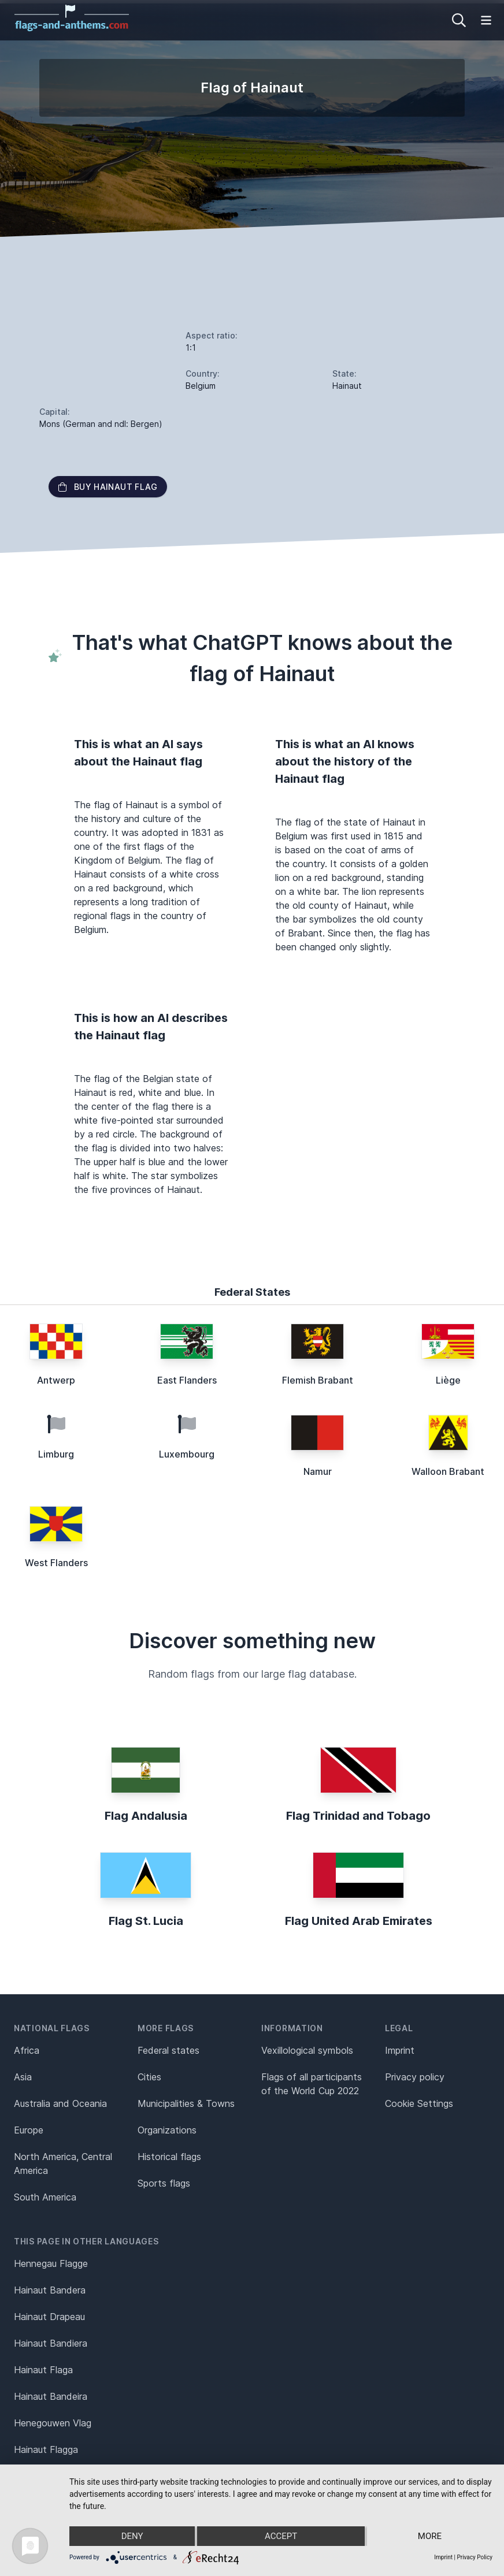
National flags (52, 2028)
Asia (23, 2077)
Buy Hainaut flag (108, 487)
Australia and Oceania (60, 2103)
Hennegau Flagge (51, 2263)
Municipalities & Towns (186, 2103)
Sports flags (164, 2183)
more (430, 2536)
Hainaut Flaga (43, 2370)
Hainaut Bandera (50, 2290)
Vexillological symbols (307, 2050)
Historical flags (169, 2156)
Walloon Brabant (448, 1471)
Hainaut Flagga (46, 2449)
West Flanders (56, 1562)
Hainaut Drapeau (49, 2316)
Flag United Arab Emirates (358, 1921)
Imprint (399, 2050)
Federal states (168, 2050)
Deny (132, 2536)
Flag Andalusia (146, 1816)
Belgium (201, 386)
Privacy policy (414, 2077)
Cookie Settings (419, 2103)
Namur (317, 1471)
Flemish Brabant (317, 1380)
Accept (281, 2536)
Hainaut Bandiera (50, 2343)
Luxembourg (186, 1454)
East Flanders (187, 1380)
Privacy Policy (474, 2557)
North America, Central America (63, 2163)
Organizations (167, 2130)
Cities (149, 2077)
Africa (26, 2050)
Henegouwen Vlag (52, 2423)
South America (45, 2197)
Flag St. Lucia (146, 1921)
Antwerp (56, 1380)
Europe (28, 2130)
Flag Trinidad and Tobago (358, 1816)
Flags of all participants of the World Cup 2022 (311, 2084)
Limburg (56, 1454)
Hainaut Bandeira (50, 2396)
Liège (448, 1380)
